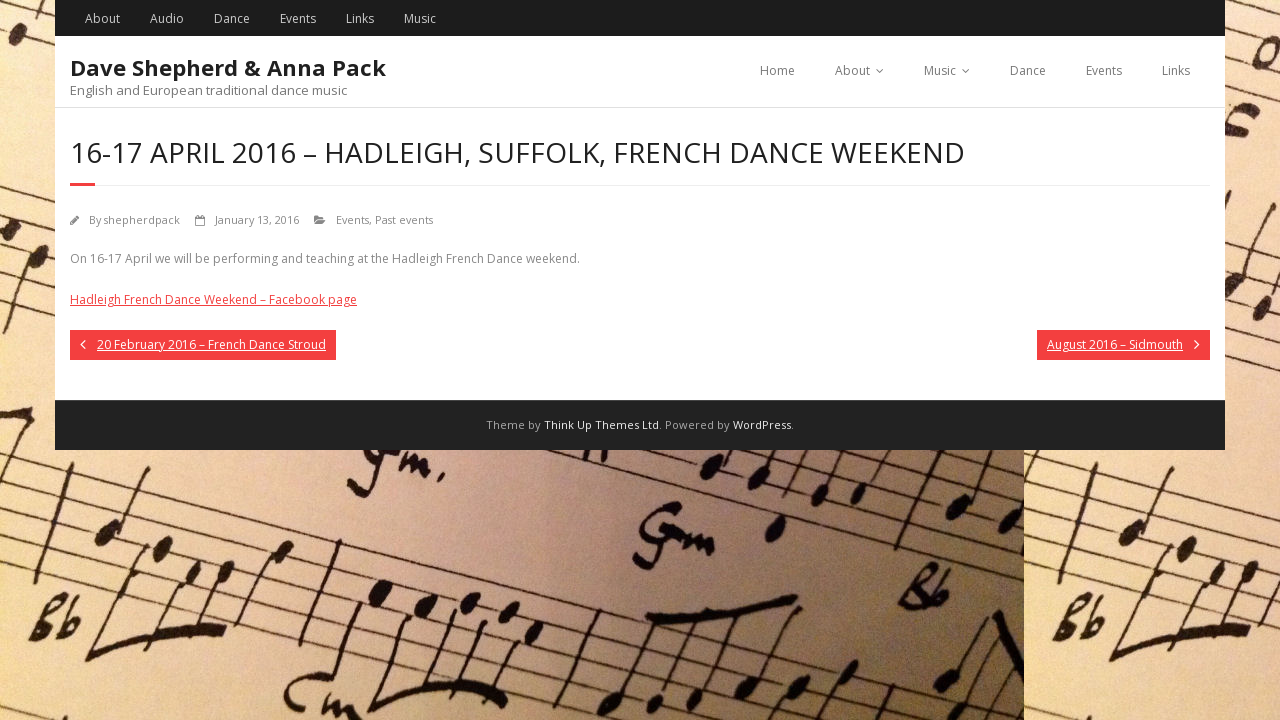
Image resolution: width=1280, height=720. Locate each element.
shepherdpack (142, 219)
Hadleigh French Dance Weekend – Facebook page (213, 299)
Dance (232, 18)
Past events (404, 219)
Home (777, 70)
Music (420, 18)
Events (298, 18)
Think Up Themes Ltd (601, 424)
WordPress (762, 424)
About (102, 18)
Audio (167, 18)
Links (360, 18)
